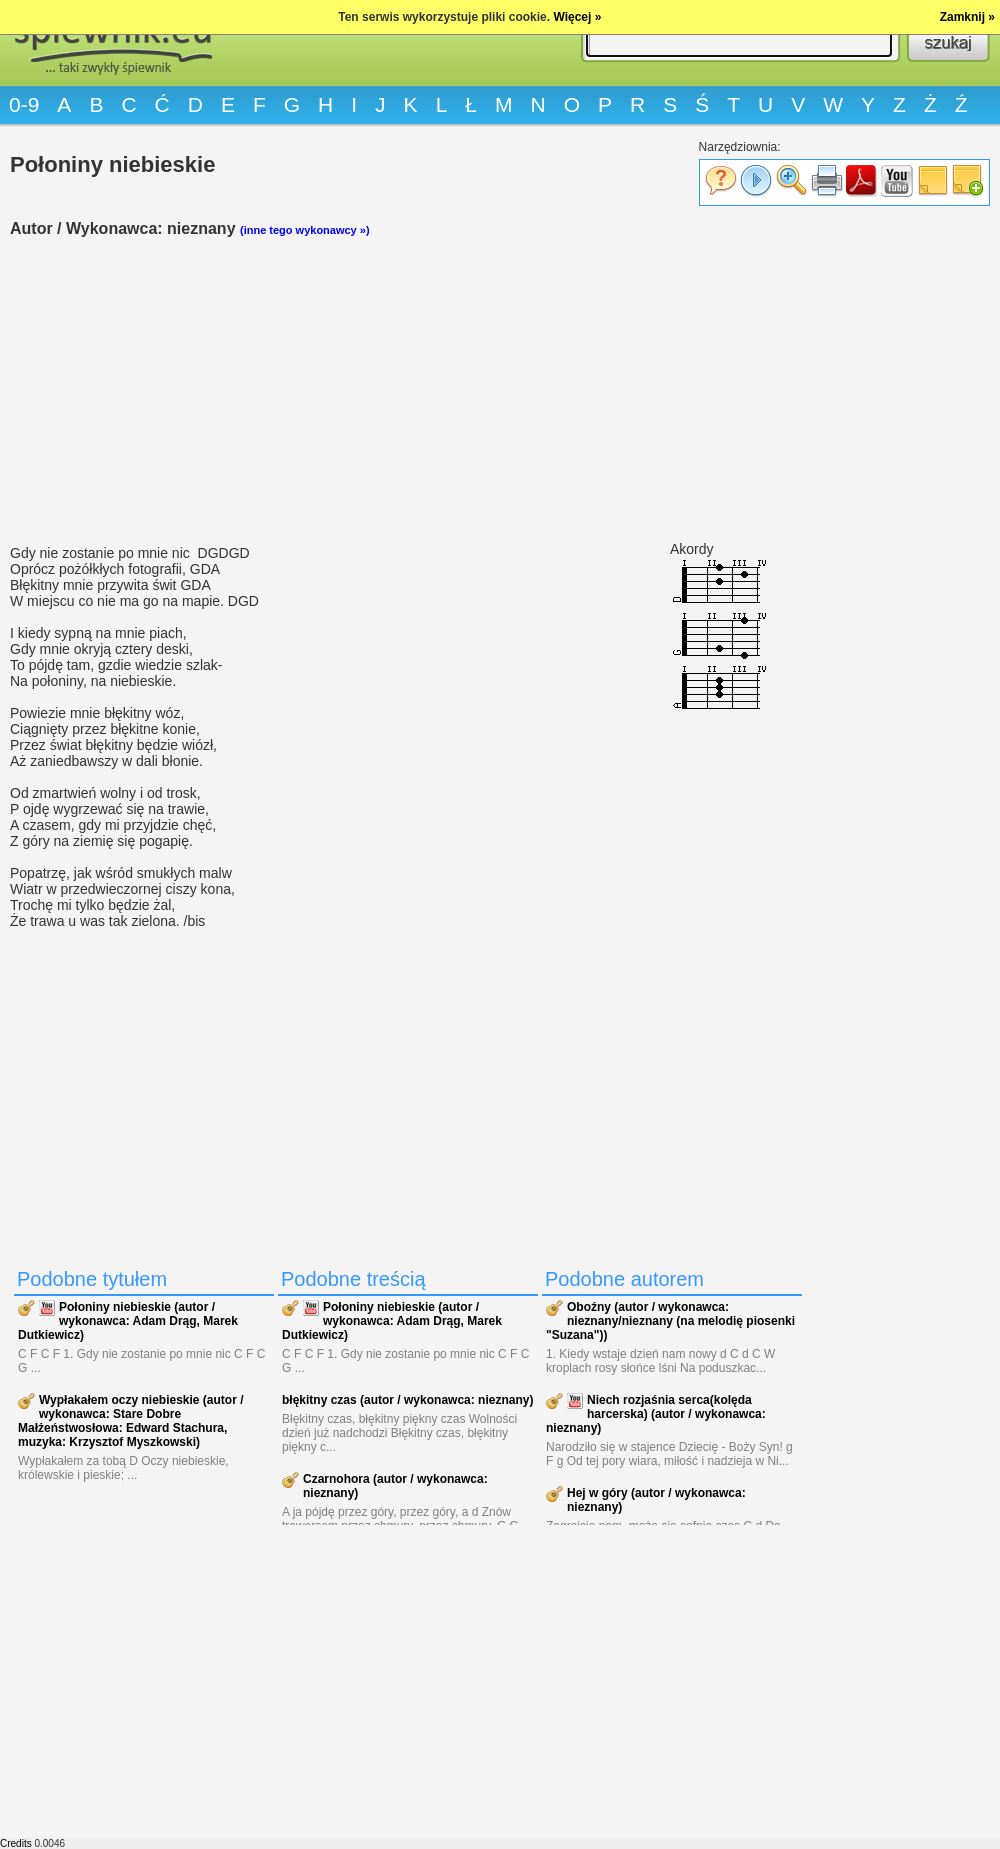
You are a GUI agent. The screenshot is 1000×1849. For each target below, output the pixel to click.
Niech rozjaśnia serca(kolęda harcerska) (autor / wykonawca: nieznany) (656, 1414)
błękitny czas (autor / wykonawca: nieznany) (407, 1400)
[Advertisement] (410, 391)
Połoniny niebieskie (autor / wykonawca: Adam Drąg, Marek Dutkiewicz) (128, 1321)
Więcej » (577, 17)
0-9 (24, 104)
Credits (16, 1843)
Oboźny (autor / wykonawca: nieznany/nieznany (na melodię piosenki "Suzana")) (670, 1321)
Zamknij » (967, 17)
